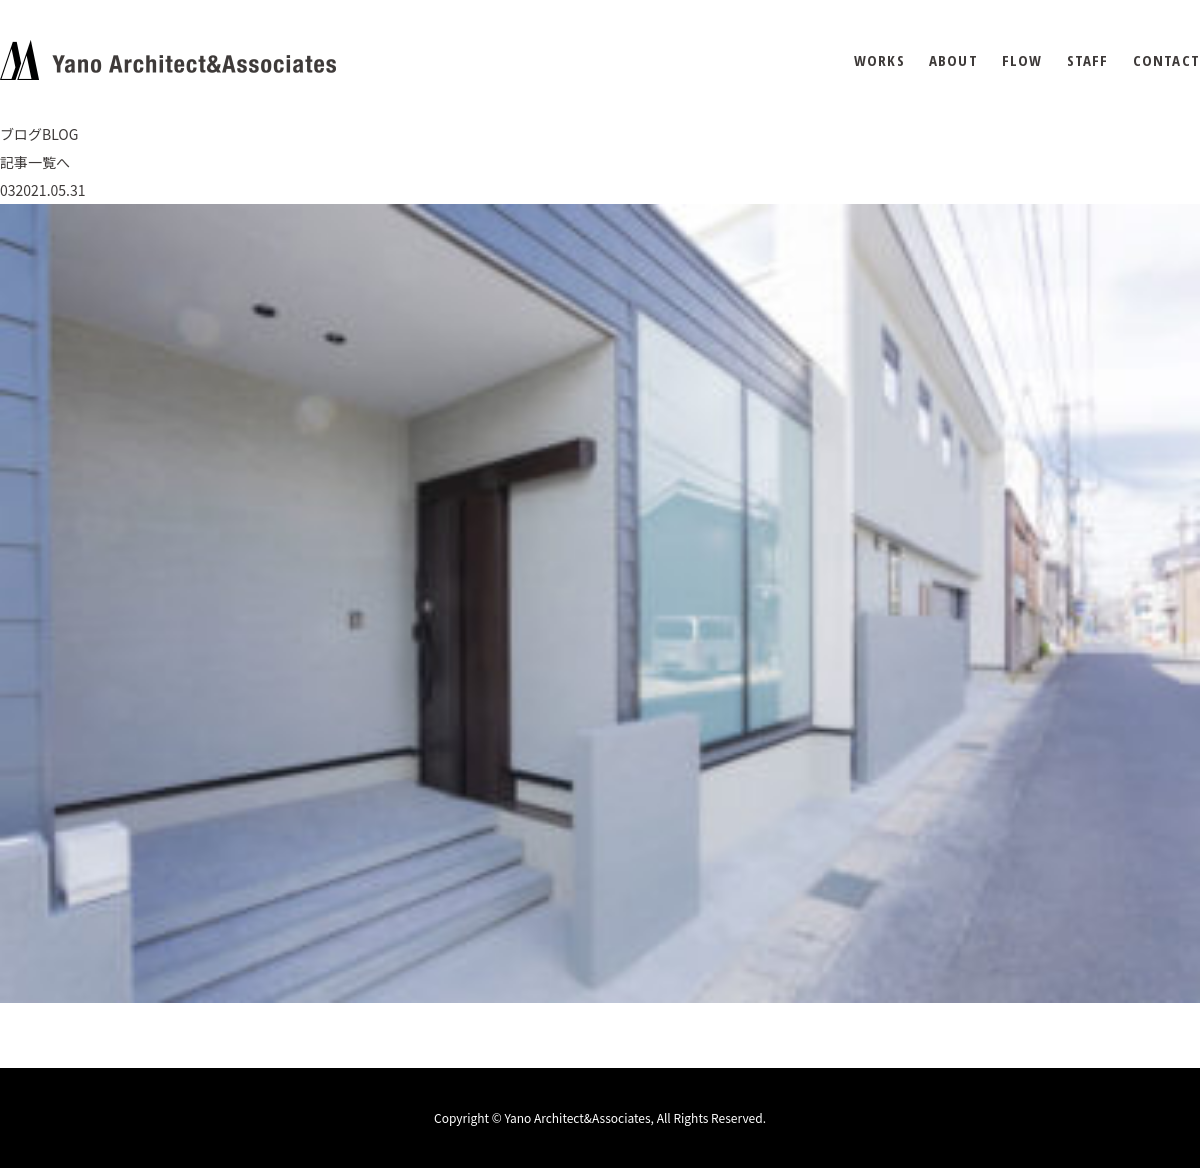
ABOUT (953, 60)
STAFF (1088, 60)
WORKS (879, 60)
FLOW (1022, 60)
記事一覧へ (35, 162)
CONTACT (1166, 60)
